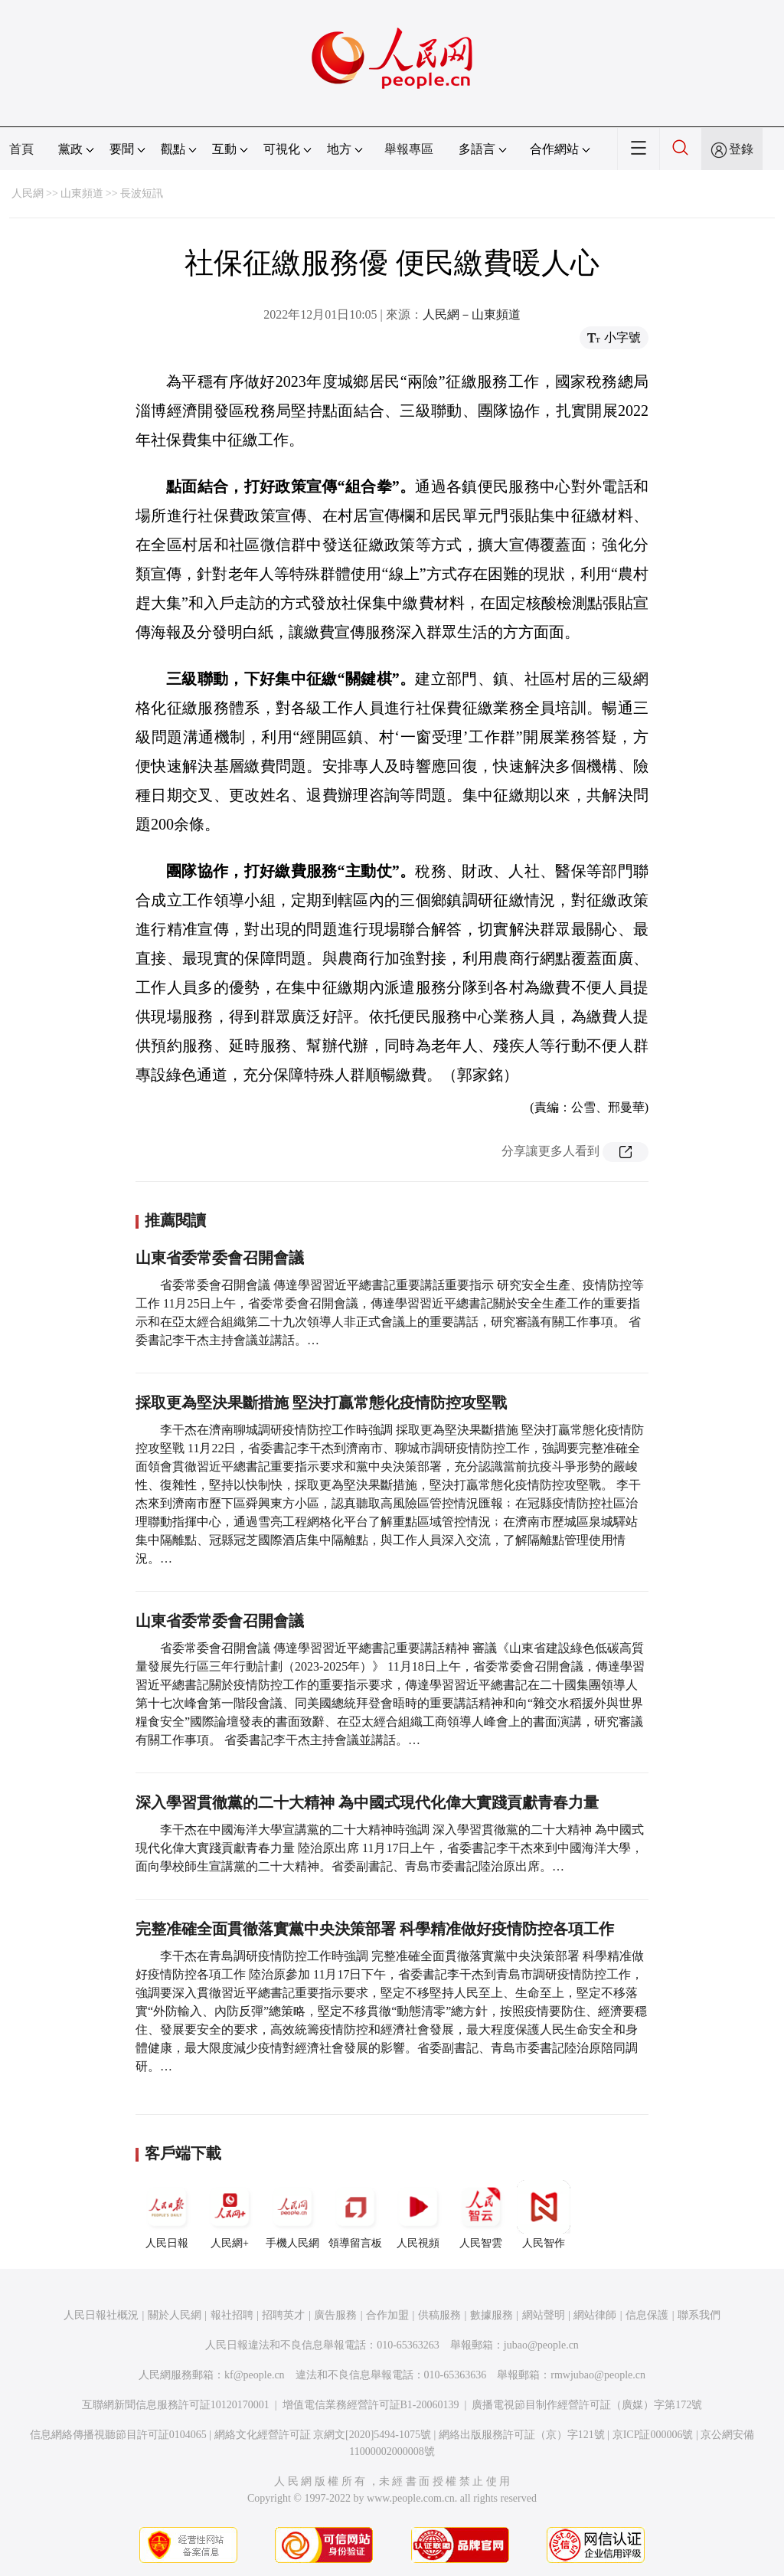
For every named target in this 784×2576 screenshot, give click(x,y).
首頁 (21, 148)
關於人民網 (174, 2315)
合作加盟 (387, 2315)
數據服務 (491, 2315)
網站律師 (594, 2315)
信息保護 (647, 2315)
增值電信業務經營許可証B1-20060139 (371, 2405)
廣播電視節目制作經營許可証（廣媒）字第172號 (587, 2405)
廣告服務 (335, 2315)
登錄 (741, 148)
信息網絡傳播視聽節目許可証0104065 (118, 2434)
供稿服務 (439, 2315)
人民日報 (167, 2214)
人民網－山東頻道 (472, 314)
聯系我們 (699, 2315)
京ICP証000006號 (653, 2434)
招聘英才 (283, 2315)
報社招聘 (232, 2315)
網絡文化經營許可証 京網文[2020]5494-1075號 (323, 2434)
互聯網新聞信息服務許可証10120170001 (176, 2405)
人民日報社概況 (101, 2315)
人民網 (27, 193)
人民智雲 (481, 2214)
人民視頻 (418, 2214)
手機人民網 (292, 2214)
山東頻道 (81, 193)
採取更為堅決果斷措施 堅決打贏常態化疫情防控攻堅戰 (321, 1402)
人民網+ (229, 2214)
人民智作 (543, 2214)
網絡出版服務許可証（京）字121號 (522, 2434)
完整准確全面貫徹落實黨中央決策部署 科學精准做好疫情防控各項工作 (375, 1928)
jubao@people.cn (541, 2345)
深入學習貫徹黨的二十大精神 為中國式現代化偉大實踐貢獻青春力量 (367, 1802)
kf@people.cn (254, 2375)
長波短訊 (141, 193)
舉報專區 (408, 148)
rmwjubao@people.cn (597, 2375)
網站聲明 (543, 2315)
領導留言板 (355, 2214)
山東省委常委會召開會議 (220, 1257)
